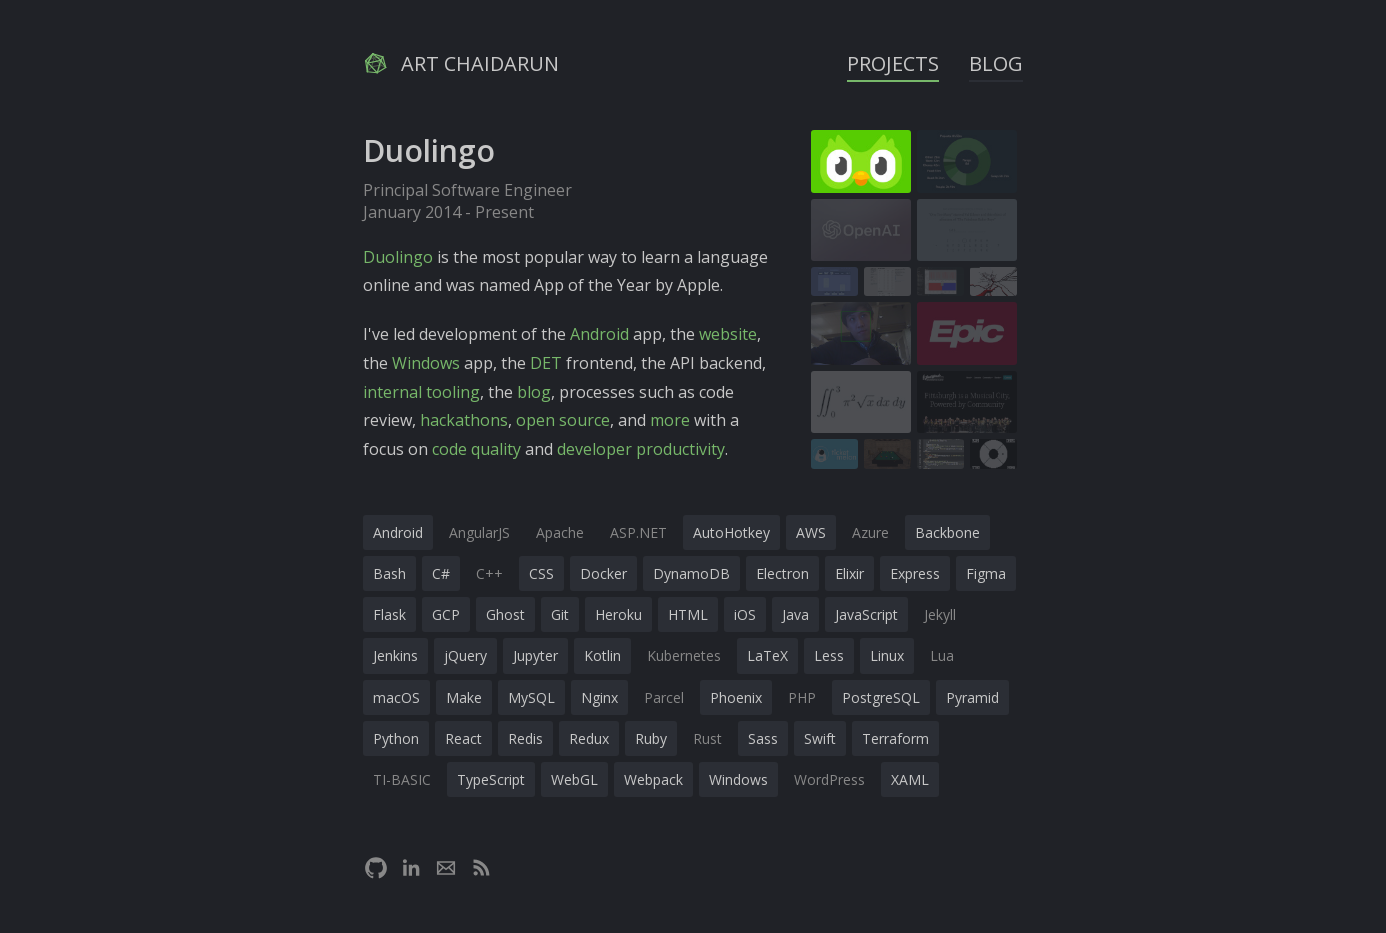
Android (599, 334)
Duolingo (398, 257)
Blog (996, 63)
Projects (893, 63)
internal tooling (421, 392)
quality (496, 449)
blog (534, 392)
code (449, 449)
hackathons (464, 420)
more (670, 420)
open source (563, 420)
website (728, 334)
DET (546, 363)
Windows (426, 363)
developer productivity (641, 449)
